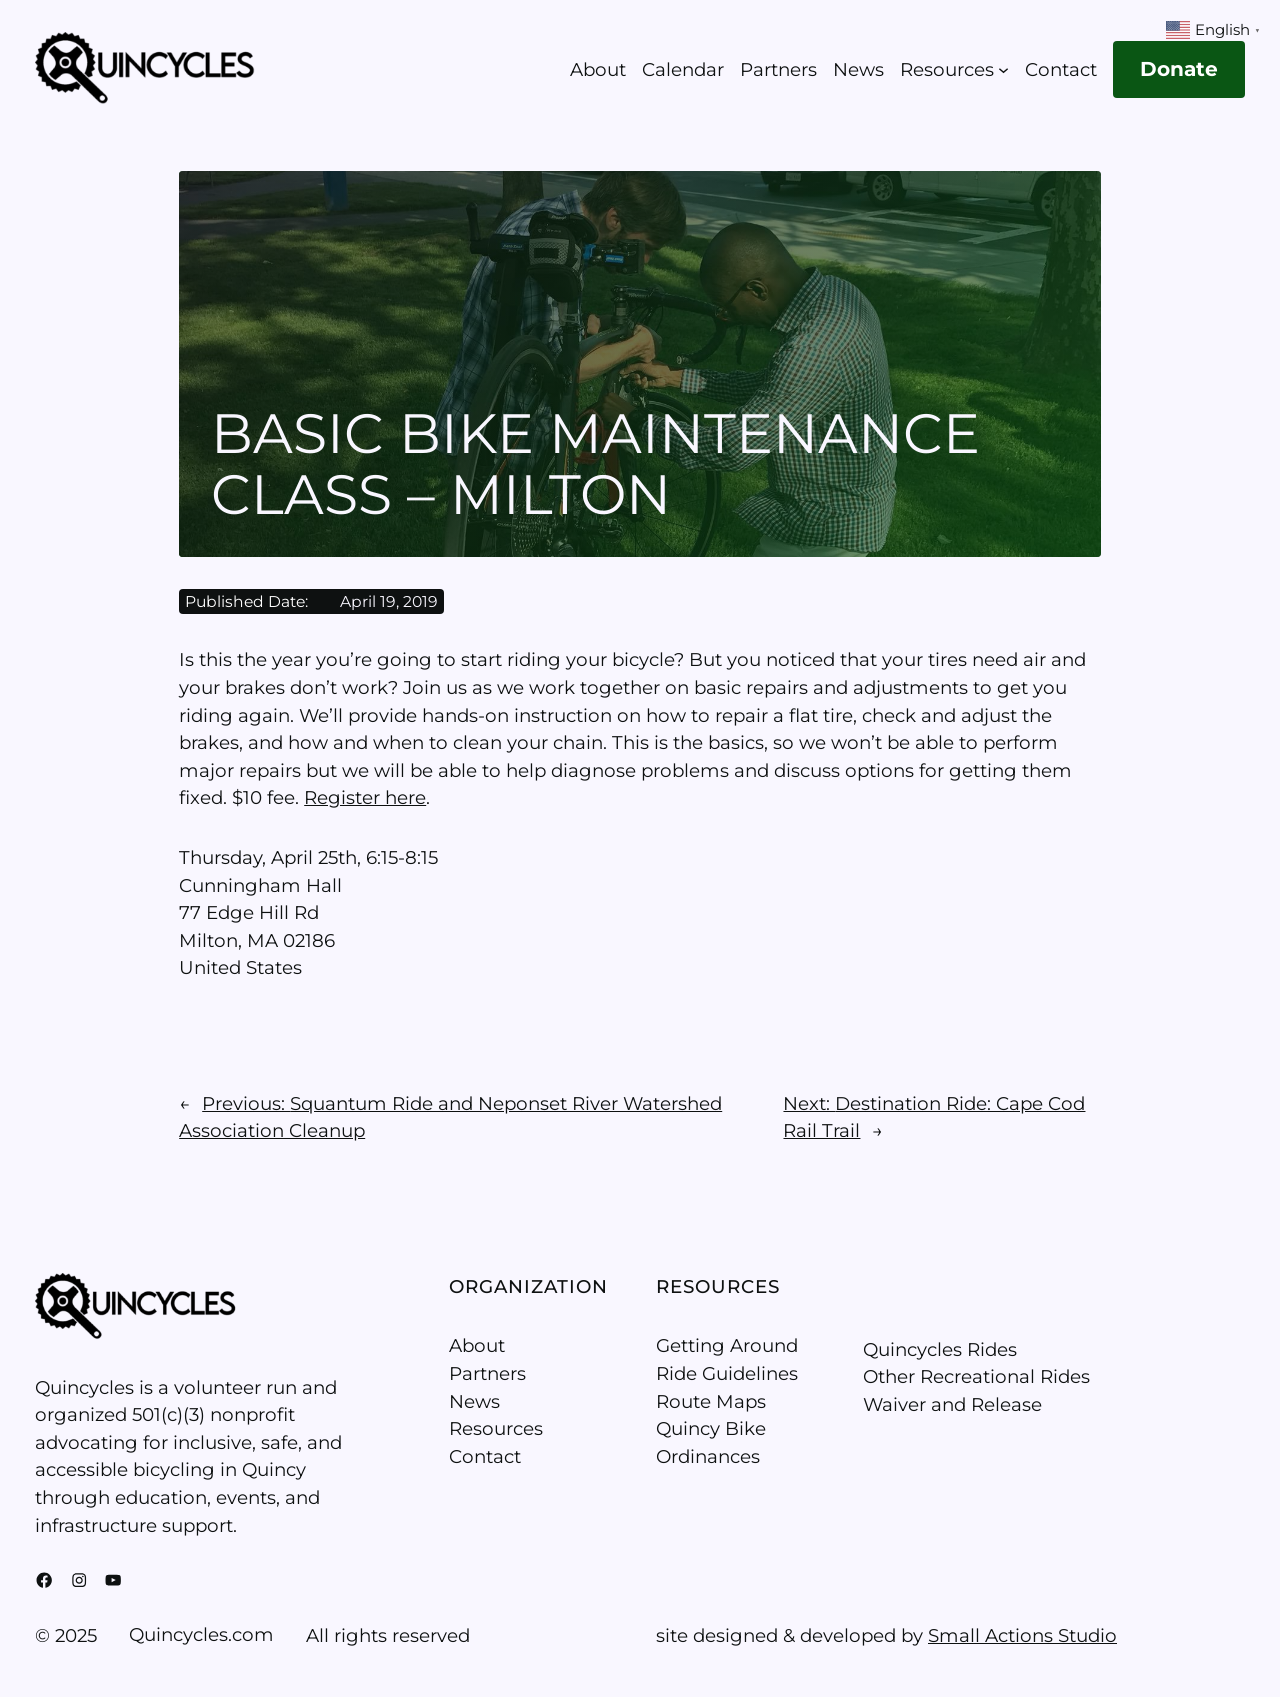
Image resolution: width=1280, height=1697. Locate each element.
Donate (1179, 69)
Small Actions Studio (1022, 1635)
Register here (365, 797)
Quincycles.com (201, 1634)
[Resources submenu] (1003, 69)
